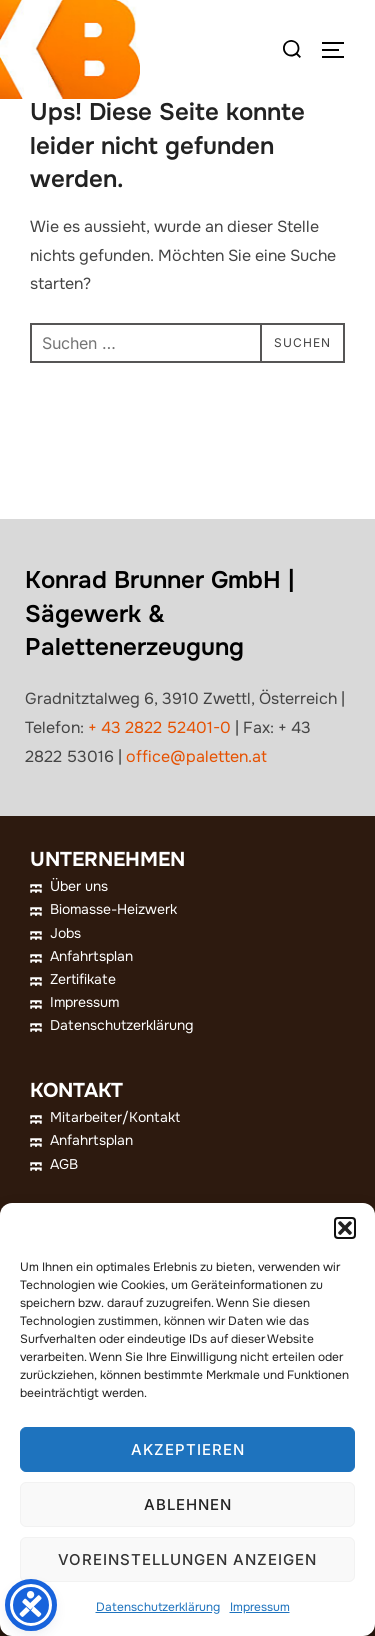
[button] (345, 1228)
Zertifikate (83, 979)
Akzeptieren (188, 1449)
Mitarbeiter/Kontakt (115, 1117)
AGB (64, 1164)
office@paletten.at (196, 756)
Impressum (260, 1607)
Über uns (79, 886)
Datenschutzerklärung (158, 1607)
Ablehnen (188, 1504)
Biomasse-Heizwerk (113, 909)
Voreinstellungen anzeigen (187, 1559)
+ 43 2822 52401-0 (159, 727)
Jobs (65, 933)
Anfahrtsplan (91, 956)
